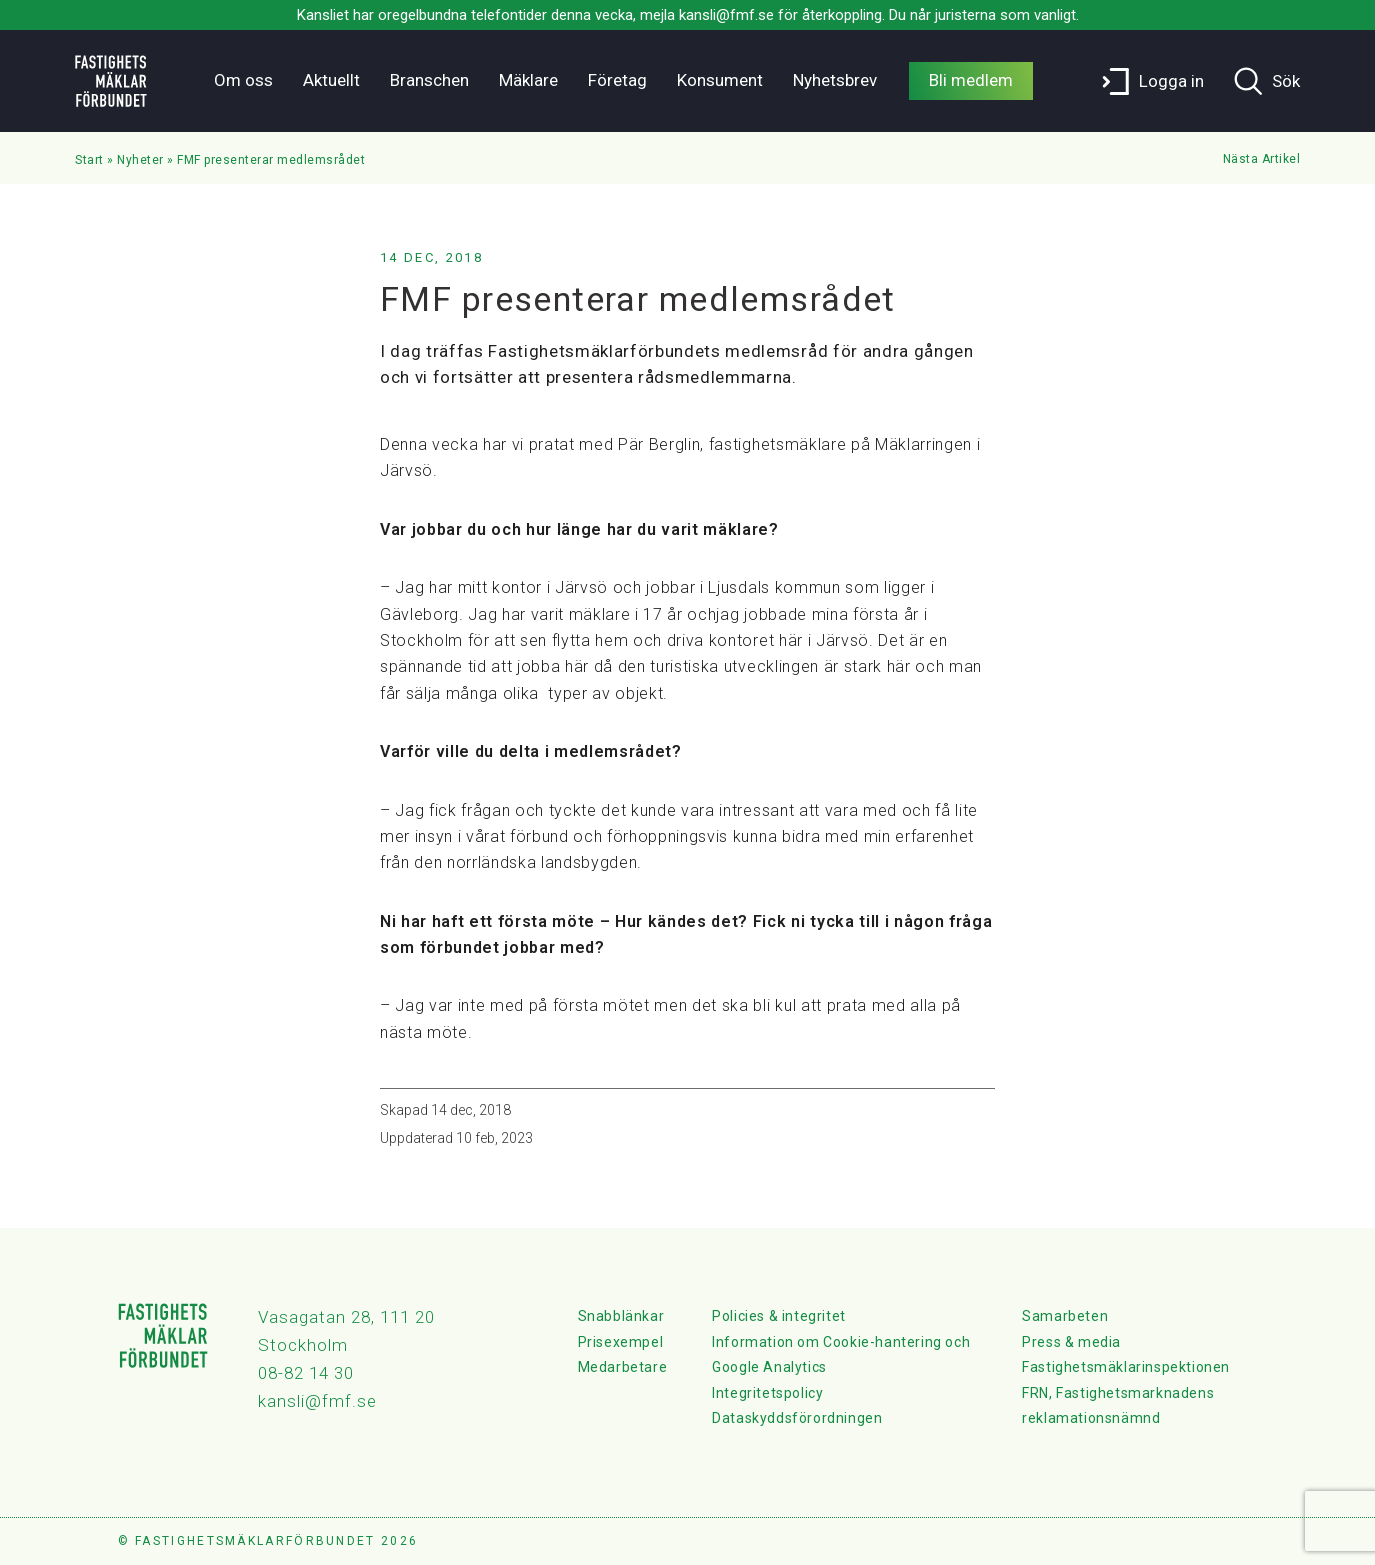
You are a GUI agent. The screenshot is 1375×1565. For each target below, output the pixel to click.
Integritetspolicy (767, 1393)
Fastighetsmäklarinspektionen (1126, 1367)
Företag (617, 80)
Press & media (1071, 1342)
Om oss (243, 80)
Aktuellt (331, 80)
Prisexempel (621, 1342)
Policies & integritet (779, 1316)
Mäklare (528, 80)
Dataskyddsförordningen (797, 1418)
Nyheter (140, 160)
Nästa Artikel (1262, 159)
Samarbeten (1065, 1316)
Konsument (720, 80)
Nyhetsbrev (835, 80)
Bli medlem (971, 80)
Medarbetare (623, 1367)
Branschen (429, 80)
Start (89, 160)
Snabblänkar (621, 1316)
